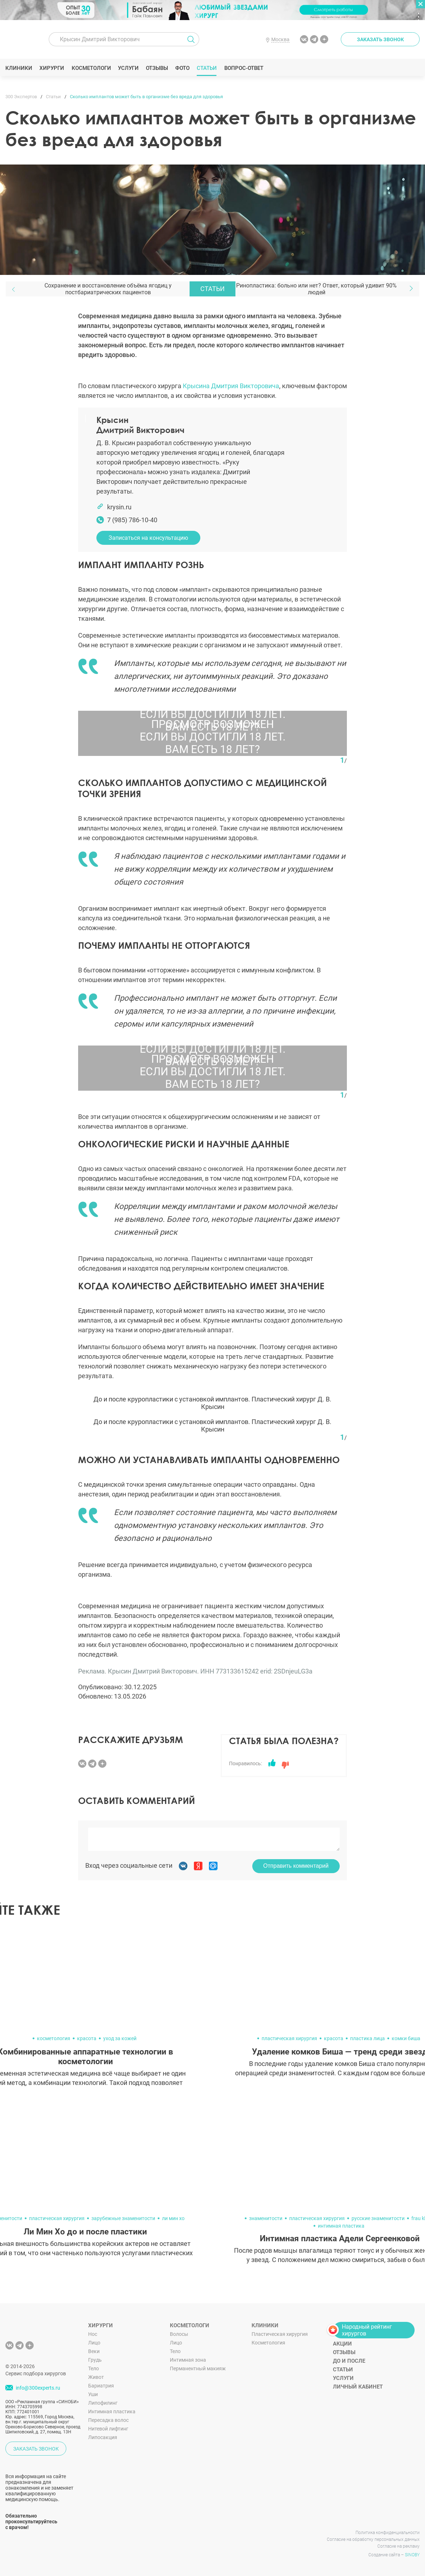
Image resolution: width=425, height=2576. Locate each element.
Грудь (95, 2360)
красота (86, 2038)
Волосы (179, 2334)
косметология (53, 2038)
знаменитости (265, 2218)
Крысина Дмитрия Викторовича (231, 386)
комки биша (406, 2038)
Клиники (19, 68)
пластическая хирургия (289, 2038)
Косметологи (91, 68)
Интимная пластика (111, 2411)
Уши (93, 2394)
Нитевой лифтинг (108, 2429)
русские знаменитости (378, 2218)
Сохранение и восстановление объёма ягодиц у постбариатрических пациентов (108, 289)
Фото (182, 68)
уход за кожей (120, 2038)
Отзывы (157, 68)
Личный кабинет (358, 2387)
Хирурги (52, 68)
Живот (96, 2377)
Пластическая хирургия (280, 2334)
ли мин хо (173, 2218)
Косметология (268, 2343)
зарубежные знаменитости (123, 2218)
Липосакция (102, 2437)
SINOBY (412, 2554)
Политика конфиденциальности (387, 2532)
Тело (93, 2368)
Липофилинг (103, 2403)
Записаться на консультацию (148, 537)
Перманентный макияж (198, 2368)
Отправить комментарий (296, 1866)
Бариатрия (101, 2386)
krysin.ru (119, 507)
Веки (94, 2351)
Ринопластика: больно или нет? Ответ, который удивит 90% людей (316, 289)
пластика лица (367, 2038)
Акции (342, 2344)
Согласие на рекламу (398, 2546)
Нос (92, 2334)
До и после (349, 2361)
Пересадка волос (108, 2420)
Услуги (128, 68)
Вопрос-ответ (243, 68)
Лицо (94, 2343)
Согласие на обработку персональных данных (373, 2539)
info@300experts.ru (38, 2388)
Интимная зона (188, 2360)
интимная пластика (341, 2226)
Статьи (207, 68)
